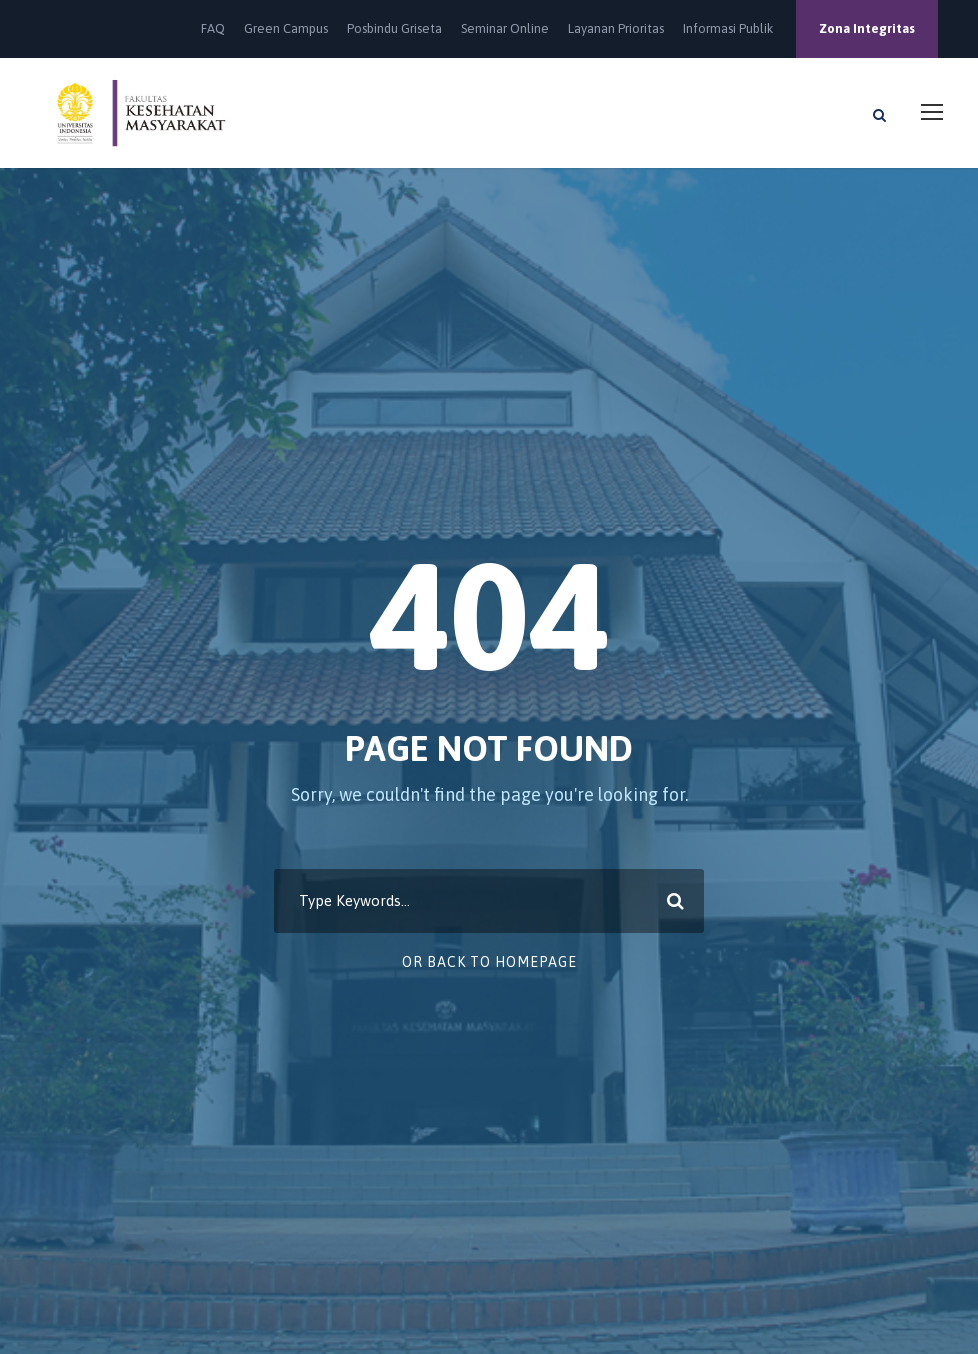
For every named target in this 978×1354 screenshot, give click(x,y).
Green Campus (286, 28)
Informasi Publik (728, 28)
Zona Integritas (867, 28)
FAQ (213, 28)
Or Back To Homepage (489, 962)
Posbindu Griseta (394, 28)
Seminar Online (505, 28)
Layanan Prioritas (616, 28)
